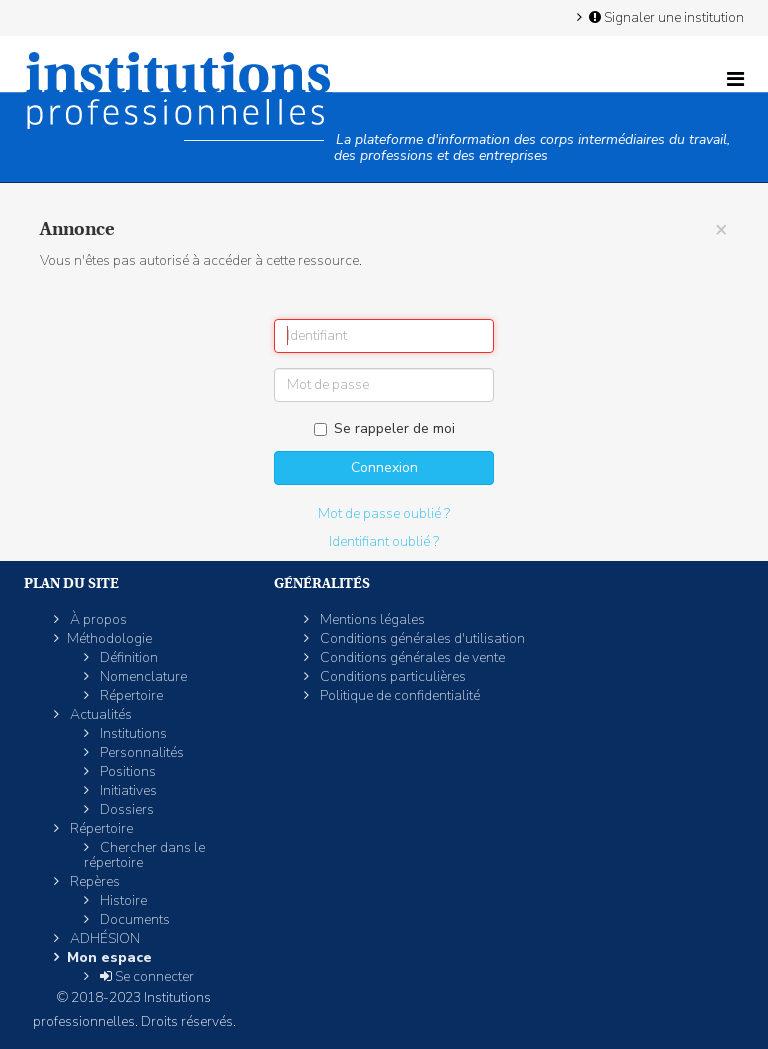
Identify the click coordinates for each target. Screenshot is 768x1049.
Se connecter (145, 976)
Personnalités (140, 752)
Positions (126, 771)
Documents (133, 919)
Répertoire (130, 695)
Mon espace (109, 957)
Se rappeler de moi (384, 428)
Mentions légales (371, 619)
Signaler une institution (665, 17)
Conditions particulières (391, 676)
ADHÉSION (103, 938)
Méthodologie (109, 638)
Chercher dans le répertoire (144, 855)
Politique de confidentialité (398, 695)
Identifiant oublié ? (384, 541)
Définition (127, 657)
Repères (93, 881)
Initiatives (127, 790)
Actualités (99, 714)
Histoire (122, 900)
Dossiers (125, 809)
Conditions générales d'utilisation (421, 638)
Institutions (132, 733)
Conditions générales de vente (411, 657)
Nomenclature (142, 676)
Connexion (384, 467)
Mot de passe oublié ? (384, 513)
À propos (97, 619)
